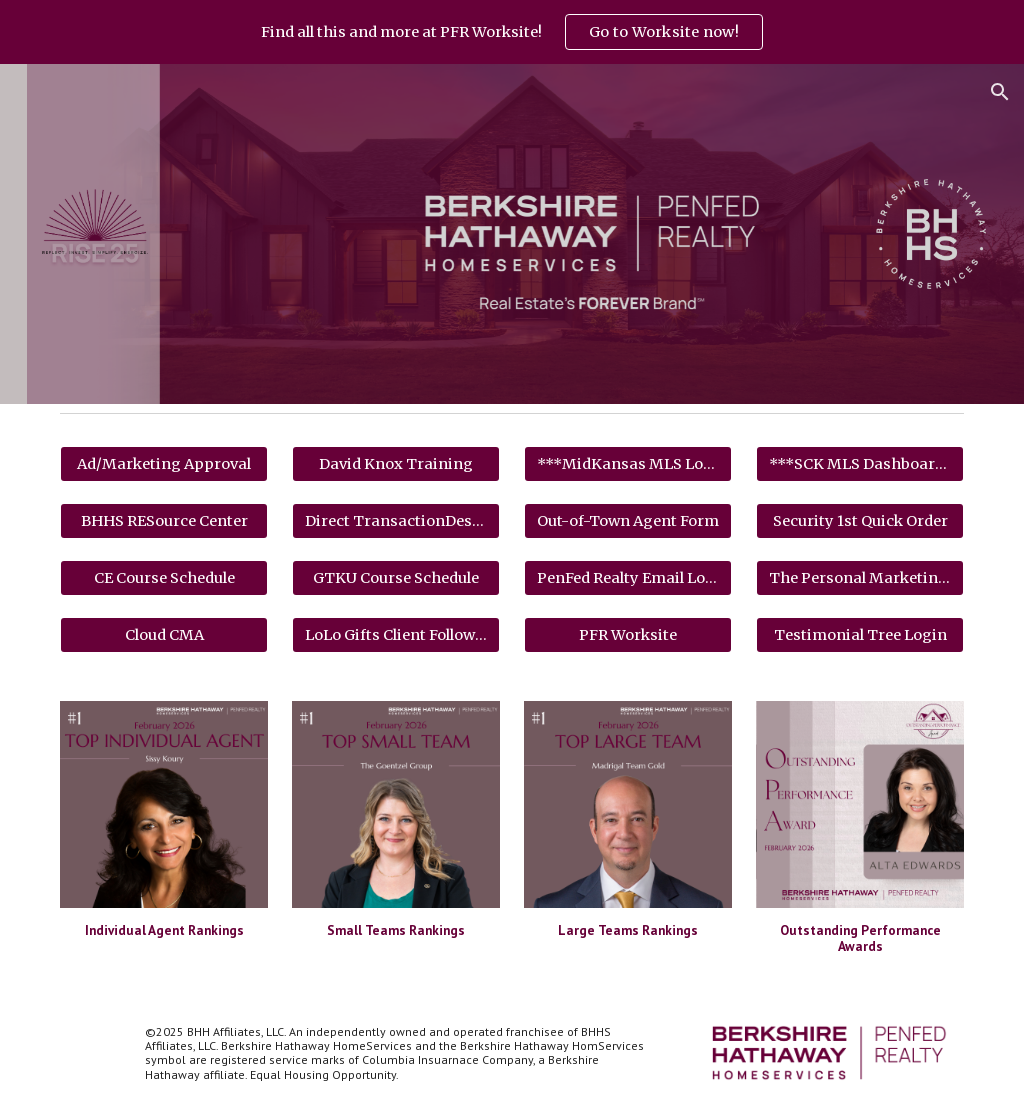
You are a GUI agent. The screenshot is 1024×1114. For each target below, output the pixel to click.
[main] (164, 930)
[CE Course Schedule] (164, 577)
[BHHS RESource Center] (164, 520)
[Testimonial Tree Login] (860, 634)
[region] (512, 32)
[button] (1000, 92)
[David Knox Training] (396, 463)
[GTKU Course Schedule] (396, 577)
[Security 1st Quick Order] (860, 520)
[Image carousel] (164, 804)
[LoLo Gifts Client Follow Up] (396, 634)
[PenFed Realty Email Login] (628, 577)
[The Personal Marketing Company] (860, 577)
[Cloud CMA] (164, 634)
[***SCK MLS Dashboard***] (860, 463)
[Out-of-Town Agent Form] (628, 520)
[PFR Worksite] (628, 634)
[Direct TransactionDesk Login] (396, 520)
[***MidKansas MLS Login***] (628, 463)
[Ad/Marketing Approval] (164, 463)
